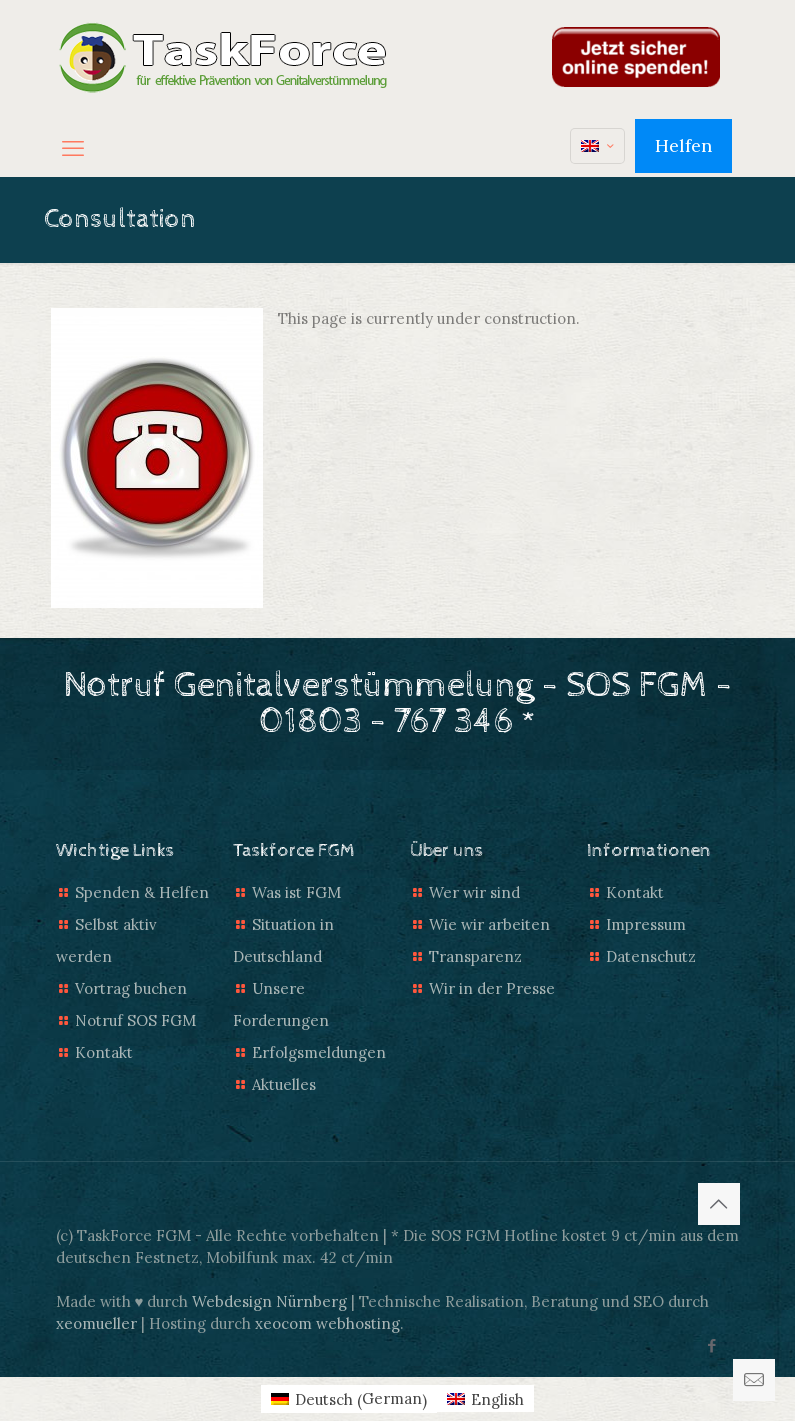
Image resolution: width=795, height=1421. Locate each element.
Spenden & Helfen (142, 892)
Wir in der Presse (492, 988)
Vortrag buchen (131, 988)
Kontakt (104, 1052)
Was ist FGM (296, 892)
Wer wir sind (474, 892)
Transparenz (475, 956)
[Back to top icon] (719, 1204)
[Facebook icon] (712, 1345)
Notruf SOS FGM (135, 1020)
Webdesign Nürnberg (269, 1301)
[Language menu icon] (597, 146)
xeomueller (96, 1323)
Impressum (646, 924)
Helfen (683, 145)
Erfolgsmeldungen (319, 1052)
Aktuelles (284, 1084)
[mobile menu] (73, 148)
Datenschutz (651, 956)
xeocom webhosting (327, 1323)
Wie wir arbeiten (489, 924)
